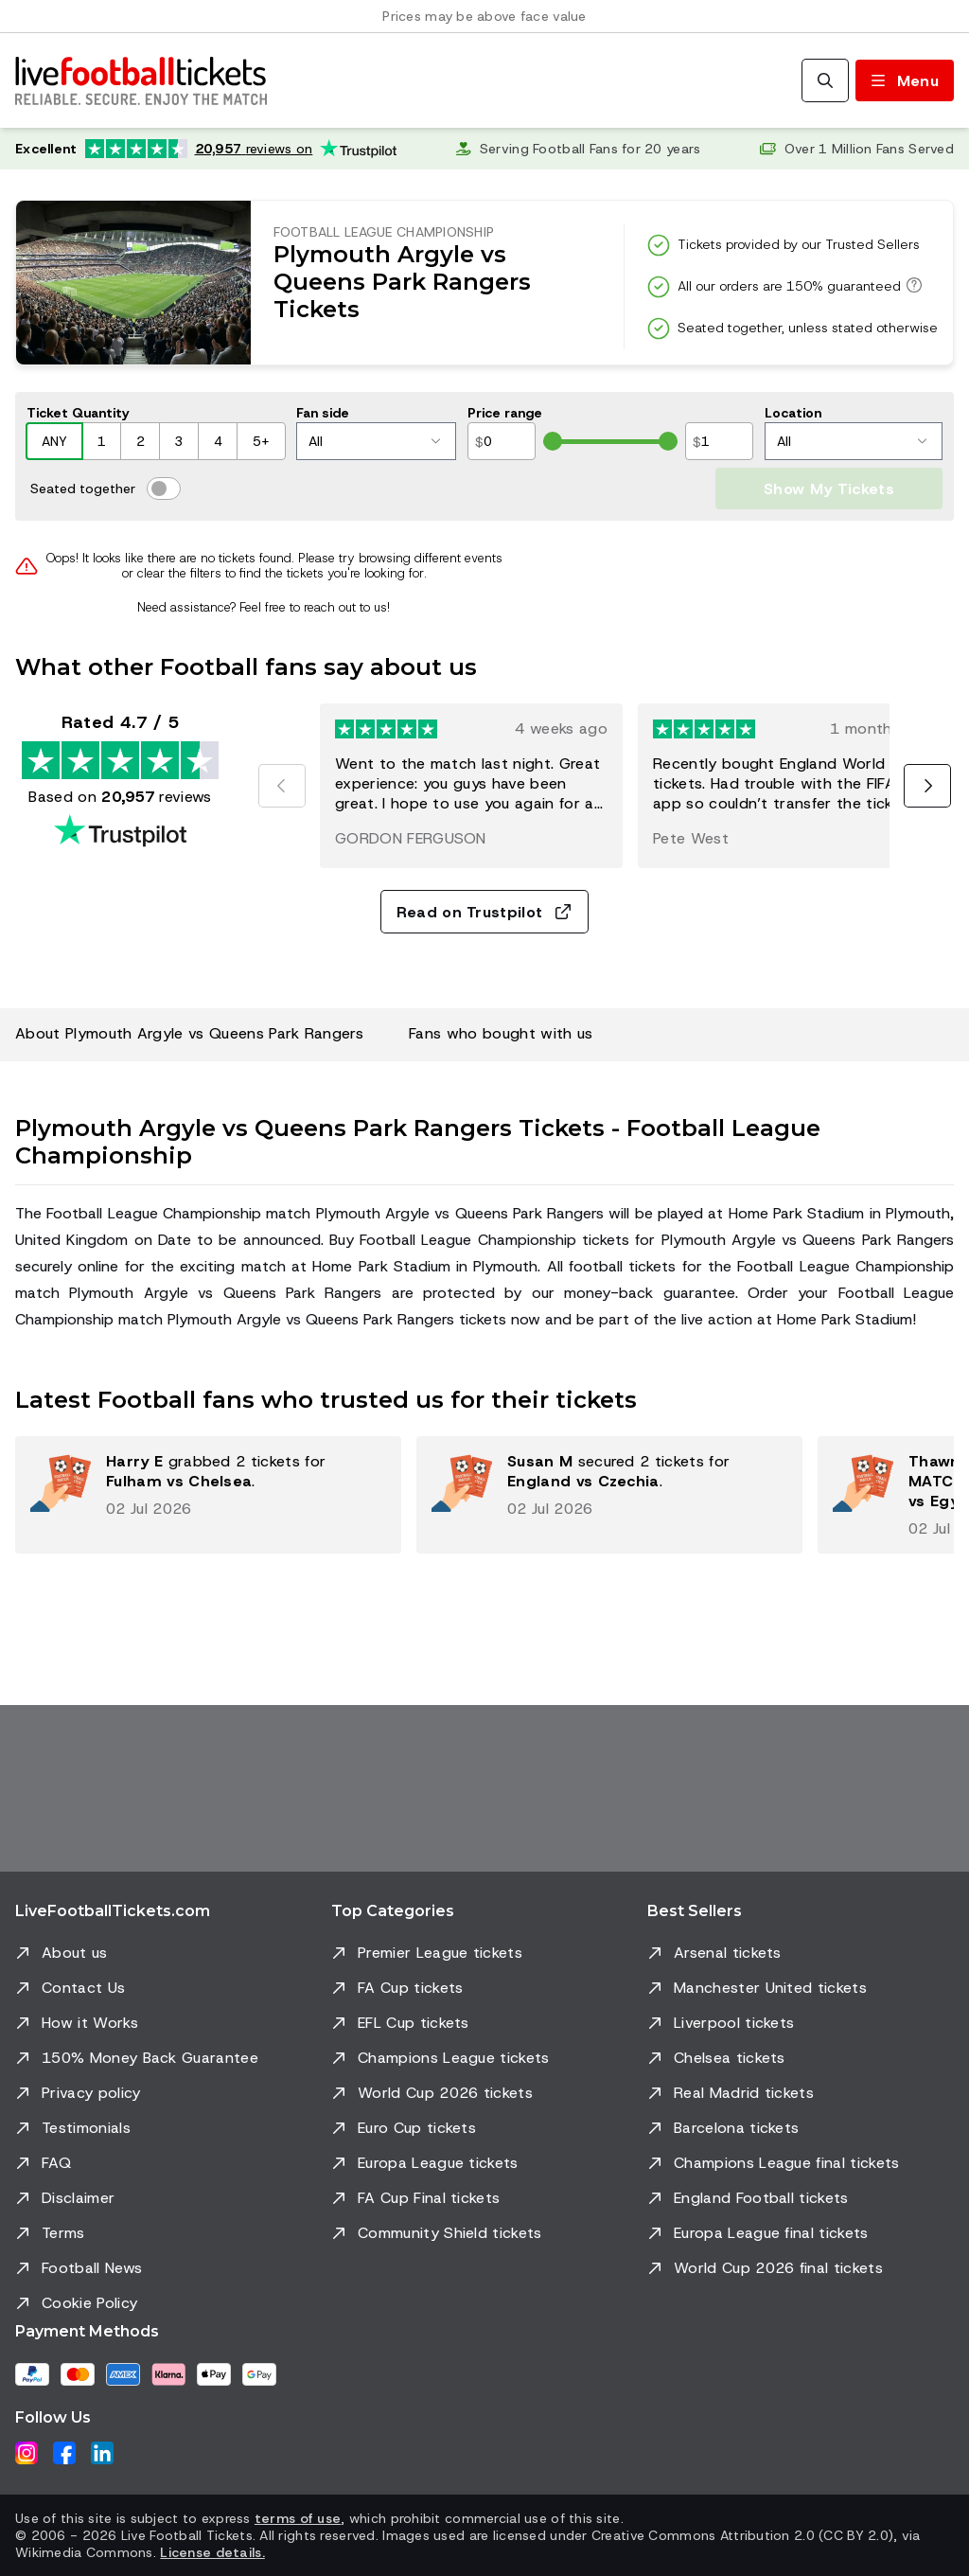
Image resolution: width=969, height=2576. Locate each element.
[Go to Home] (141, 80)
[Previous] (282, 786)
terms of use (298, 2518)
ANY (54, 441)
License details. (212, 2552)
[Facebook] (64, 2453)
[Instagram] (26, 2453)
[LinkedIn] (102, 2453)
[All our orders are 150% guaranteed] (911, 285)
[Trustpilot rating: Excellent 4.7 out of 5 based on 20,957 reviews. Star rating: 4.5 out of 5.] (205, 148)
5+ (261, 441)
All (374, 441)
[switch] (164, 488)
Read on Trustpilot (484, 912)
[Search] (825, 80)
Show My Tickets (829, 489)
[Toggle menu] (904, 80)
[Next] (927, 786)
